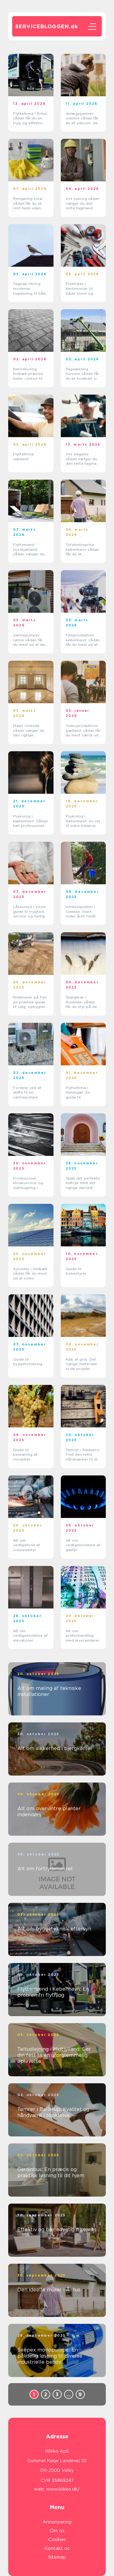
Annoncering (57, 2522)
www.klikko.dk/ (63, 2489)
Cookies (57, 2539)
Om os (57, 2530)
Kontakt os (57, 2548)
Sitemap (57, 2557)
